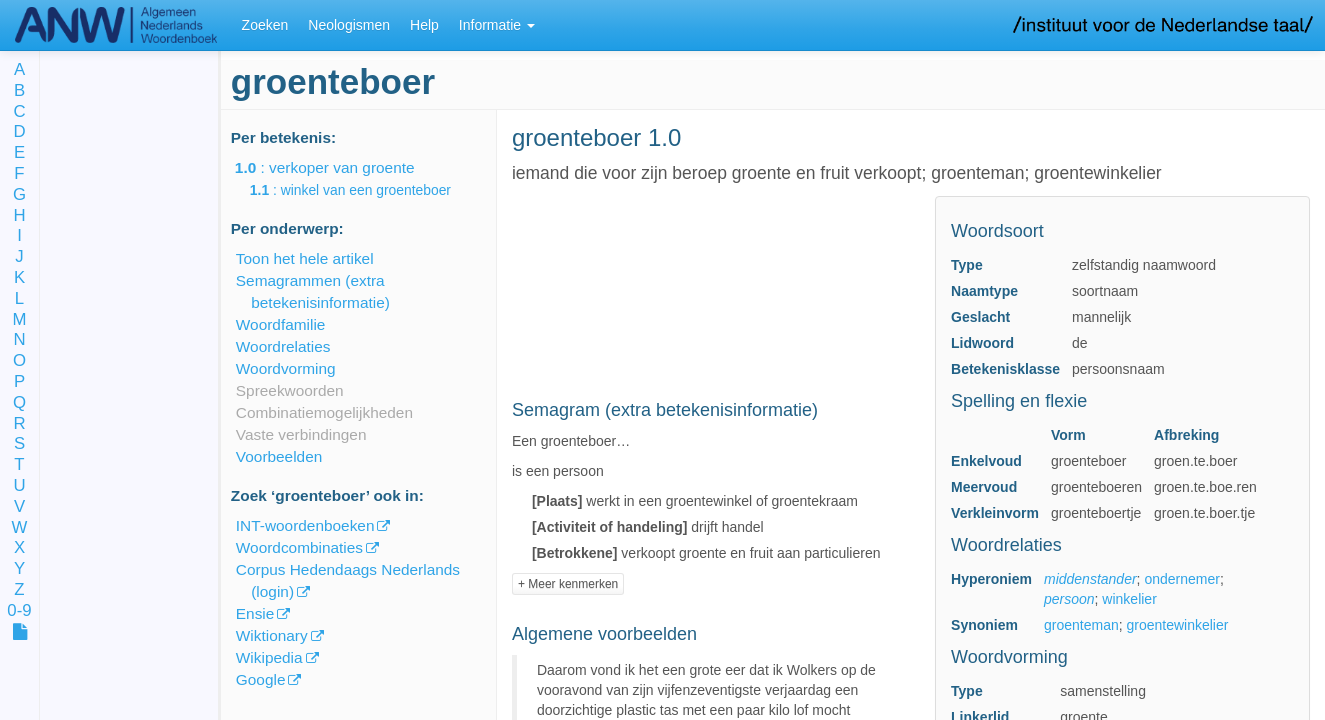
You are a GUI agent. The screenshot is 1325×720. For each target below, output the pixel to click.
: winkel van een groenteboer (364, 190)
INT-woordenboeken (305, 525)
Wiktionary (272, 635)
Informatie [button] (497, 25)
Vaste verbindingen (301, 434)
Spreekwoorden (290, 390)
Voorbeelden (279, 456)
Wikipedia (269, 657)
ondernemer (1182, 579)
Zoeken (265, 25)
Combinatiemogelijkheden (324, 412)
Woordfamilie (281, 324)
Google (261, 679)
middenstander (1090, 579)
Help (424, 25)
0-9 (19, 611)
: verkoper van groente (339, 167)
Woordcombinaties (299, 547)
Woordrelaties (283, 346)
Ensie (255, 613)
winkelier (1129, 599)
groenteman (1081, 625)
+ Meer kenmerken (568, 584)
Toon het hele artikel (305, 258)
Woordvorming (286, 368)
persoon (1069, 599)
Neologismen (349, 25)
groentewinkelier (1177, 625)
